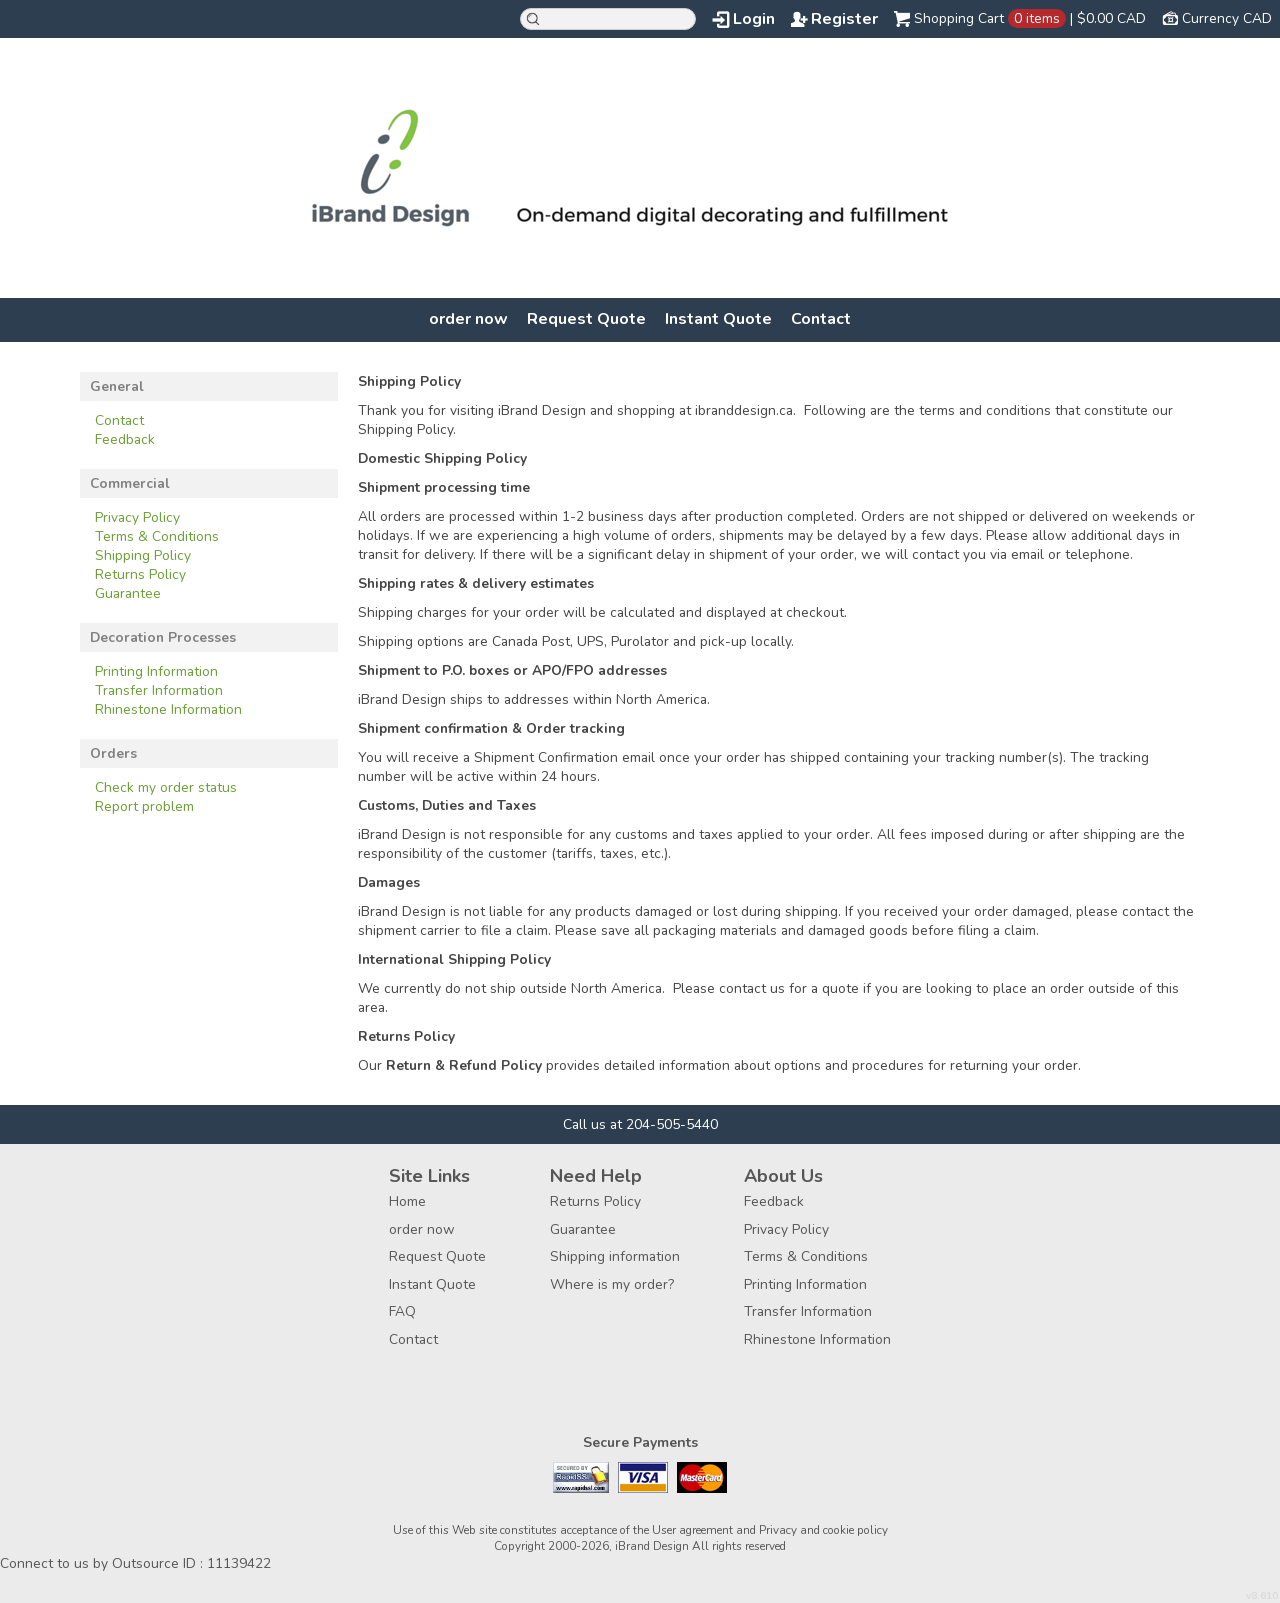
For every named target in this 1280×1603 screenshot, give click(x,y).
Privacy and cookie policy (823, 1530)
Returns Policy (140, 574)
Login (754, 19)
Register (844, 19)
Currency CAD (1227, 18)
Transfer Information (159, 690)
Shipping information (615, 1256)
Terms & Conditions (157, 536)
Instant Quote (718, 319)
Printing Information (156, 671)
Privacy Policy (137, 517)
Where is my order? (612, 1284)
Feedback (125, 439)
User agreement (692, 1530)
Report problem (144, 806)
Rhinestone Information (168, 709)
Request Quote (586, 319)
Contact (821, 319)
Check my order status (166, 787)
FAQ (402, 1311)
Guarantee (128, 593)
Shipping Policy (143, 555)
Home (407, 1201)
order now (468, 319)
